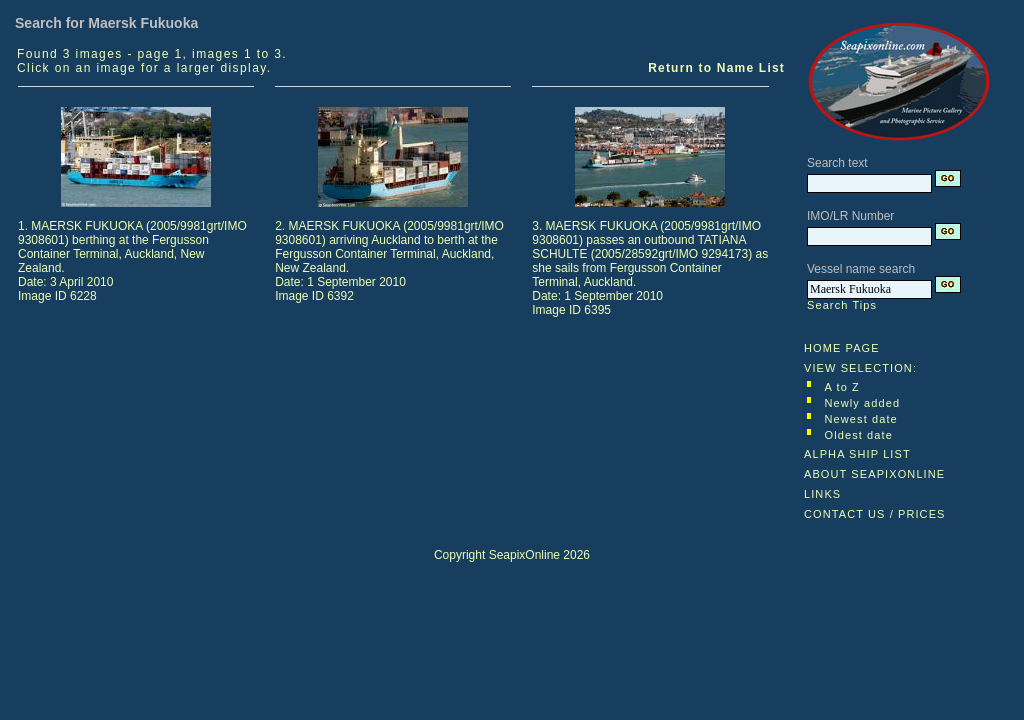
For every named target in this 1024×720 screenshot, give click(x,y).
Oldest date (859, 435)
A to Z (842, 387)
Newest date (861, 419)
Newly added (863, 403)
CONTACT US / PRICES (875, 514)
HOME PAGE (842, 348)
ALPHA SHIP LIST (857, 454)
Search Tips (842, 305)
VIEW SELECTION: (860, 368)
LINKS (822, 494)
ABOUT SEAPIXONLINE (874, 474)
